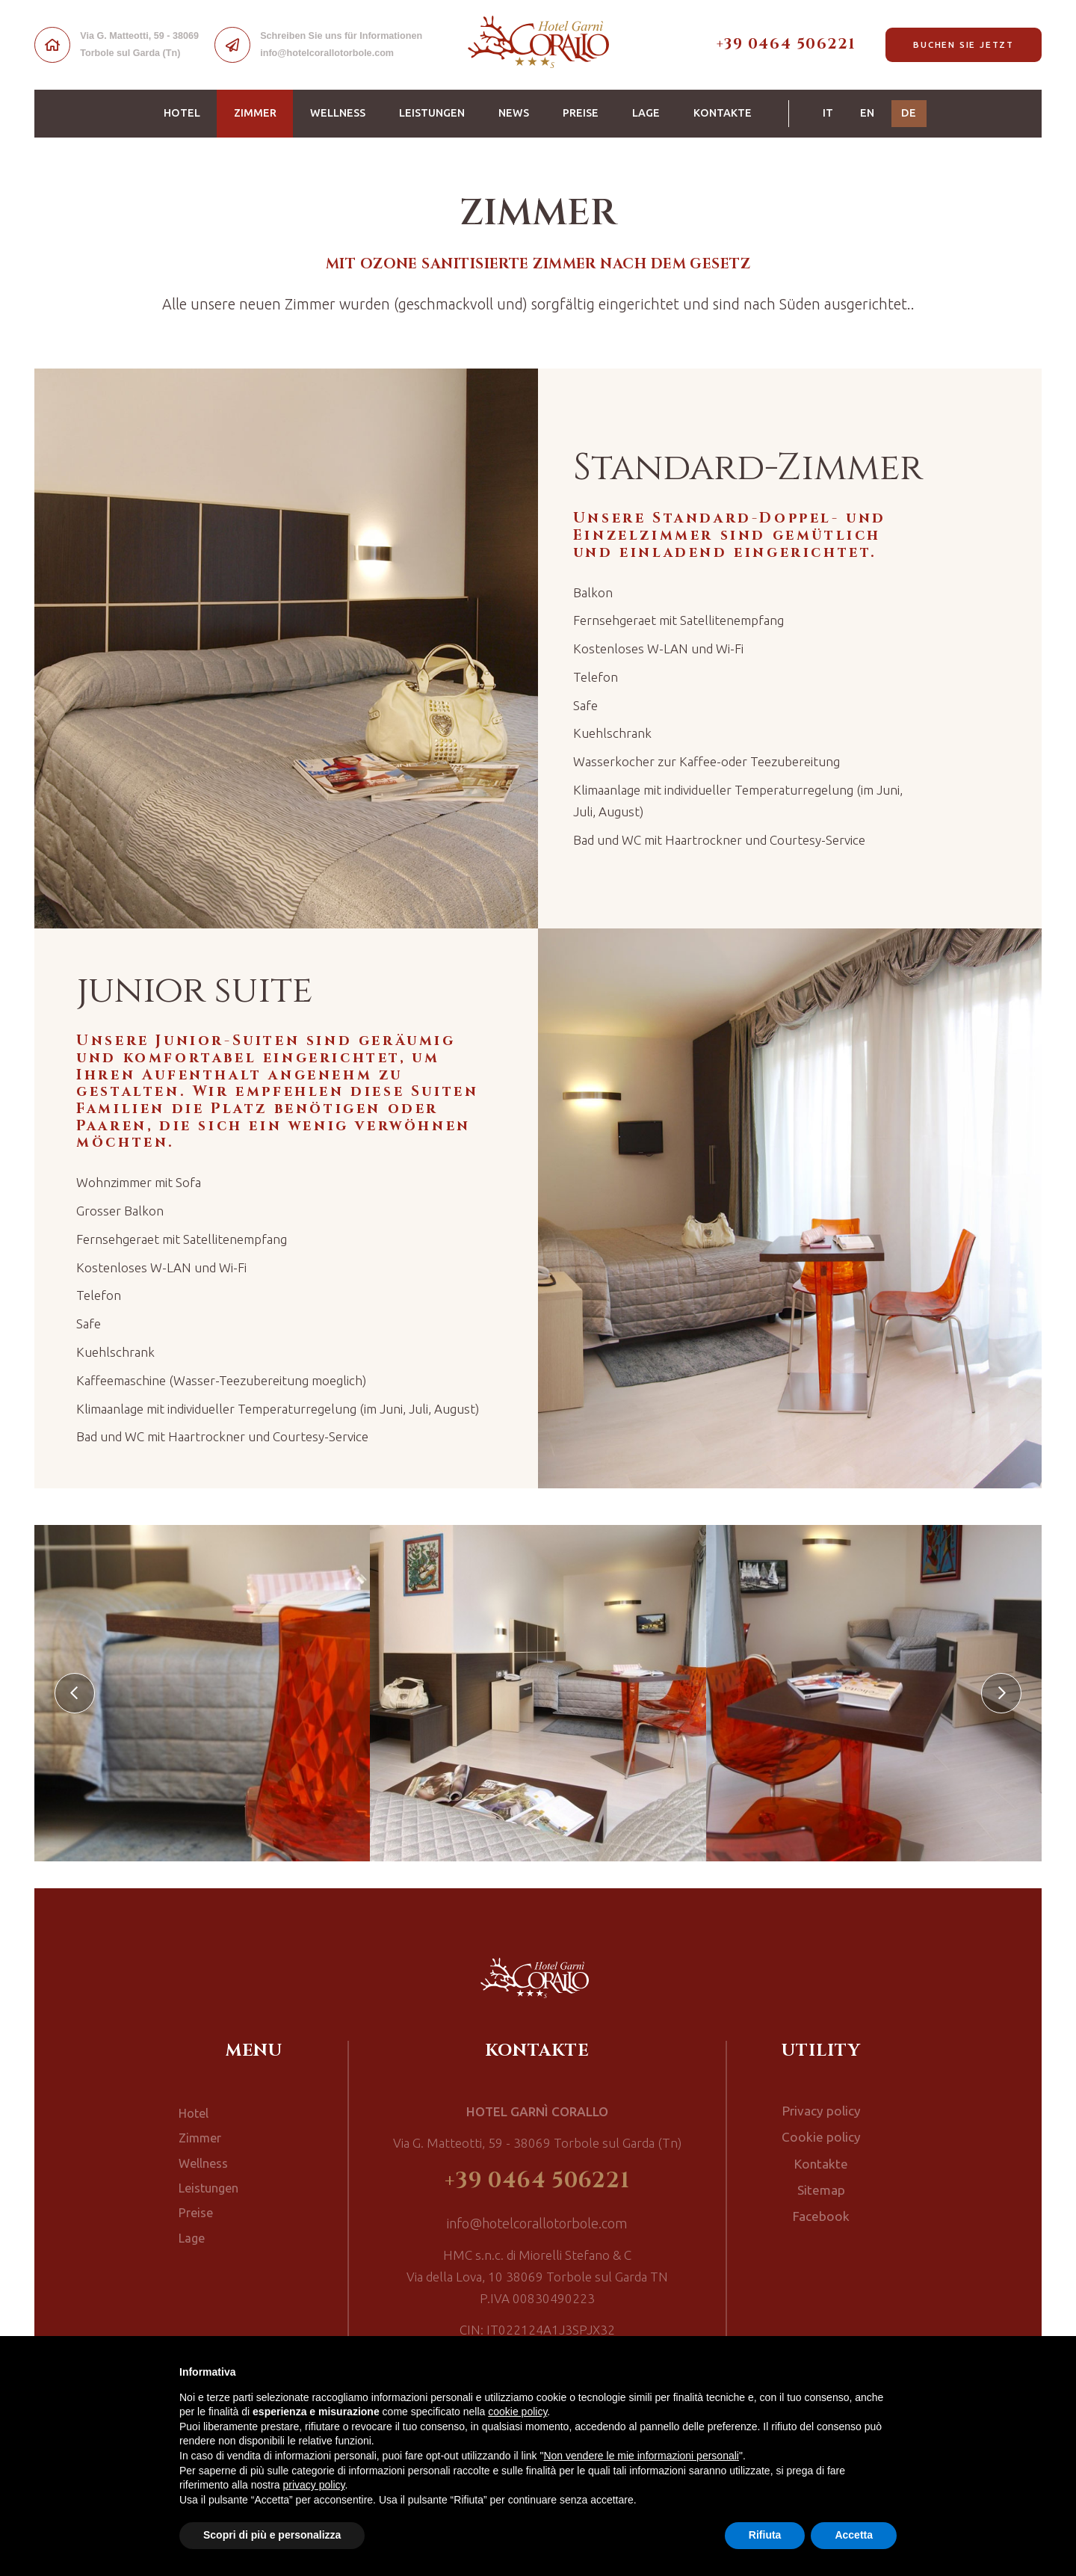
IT (828, 113)
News (513, 113)
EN (867, 113)
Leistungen (432, 113)
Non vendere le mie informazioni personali (640, 2456)
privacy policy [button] (314, 2485)
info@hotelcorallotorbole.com (538, 2224)
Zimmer (264, 112)
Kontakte (722, 113)
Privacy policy (821, 2109)
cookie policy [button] (517, 2412)
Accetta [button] (854, 2535)
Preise (581, 113)
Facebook (821, 2209)
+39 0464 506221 (786, 44)
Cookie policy (821, 2135)
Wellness (337, 113)
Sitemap (821, 2184)
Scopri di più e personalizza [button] (272, 2535)
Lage (646, 113)
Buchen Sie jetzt (963, 44)
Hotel (182, 113)
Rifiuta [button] (765, 2535)
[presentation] (75, 1693)
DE (914, 112)
